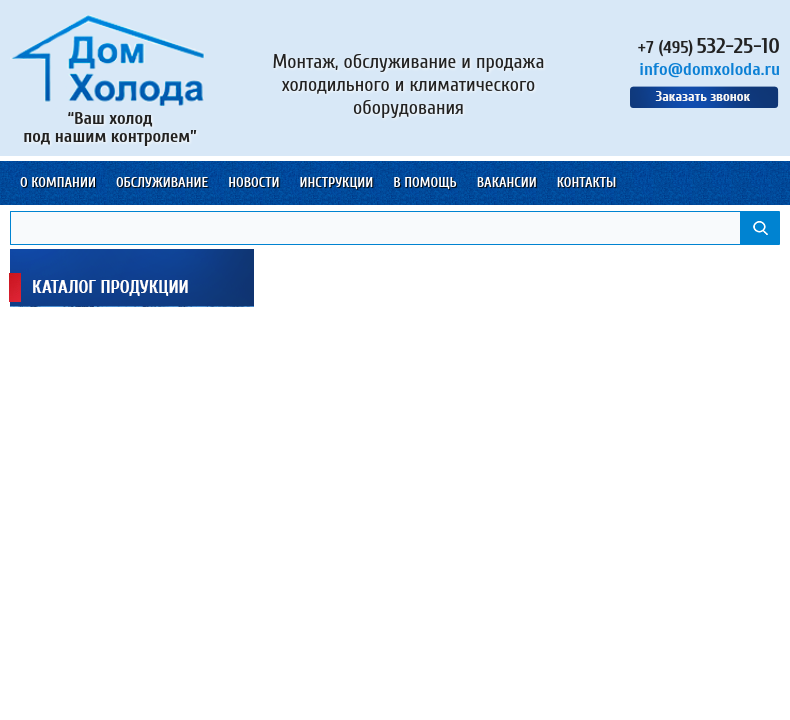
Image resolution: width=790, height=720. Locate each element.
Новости (253, 182)
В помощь (424, 182)
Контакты (587, 182)
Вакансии (507, 182)
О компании (58, 182)
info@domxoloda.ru (709, 69)
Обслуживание (162, 182)
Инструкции (336, 182)
